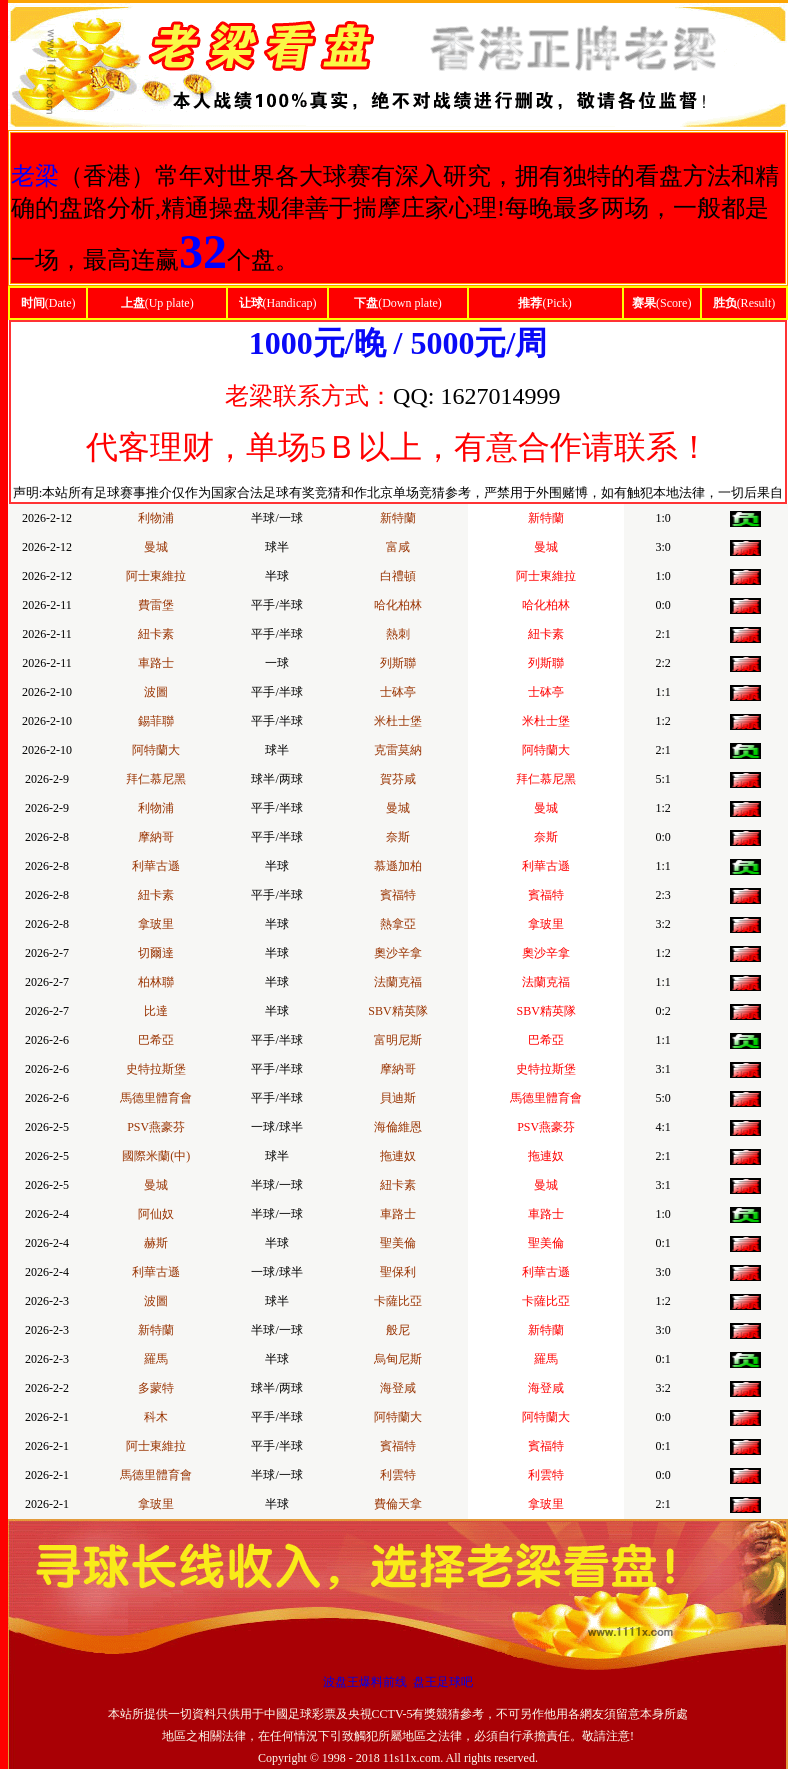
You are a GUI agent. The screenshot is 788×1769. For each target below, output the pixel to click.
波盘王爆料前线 (365, 1682)
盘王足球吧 (443, 1682)
